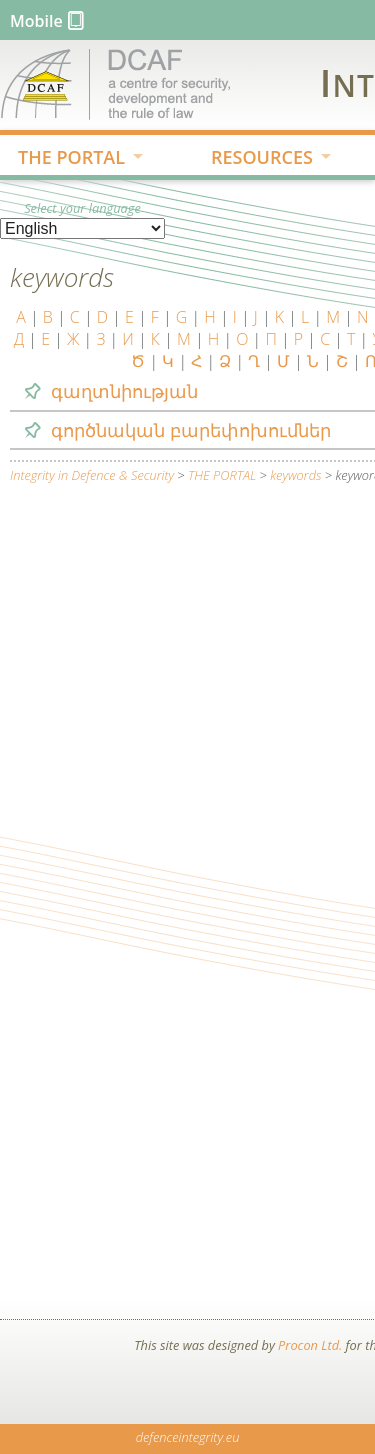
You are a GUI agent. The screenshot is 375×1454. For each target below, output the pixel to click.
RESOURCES (255, 159)
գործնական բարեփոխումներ (191, 430)
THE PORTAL (65, 159)
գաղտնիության (124, 391)
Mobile (36, 21)
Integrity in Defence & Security (92, 475)
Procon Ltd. (310, 1345)
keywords (295, 475)
